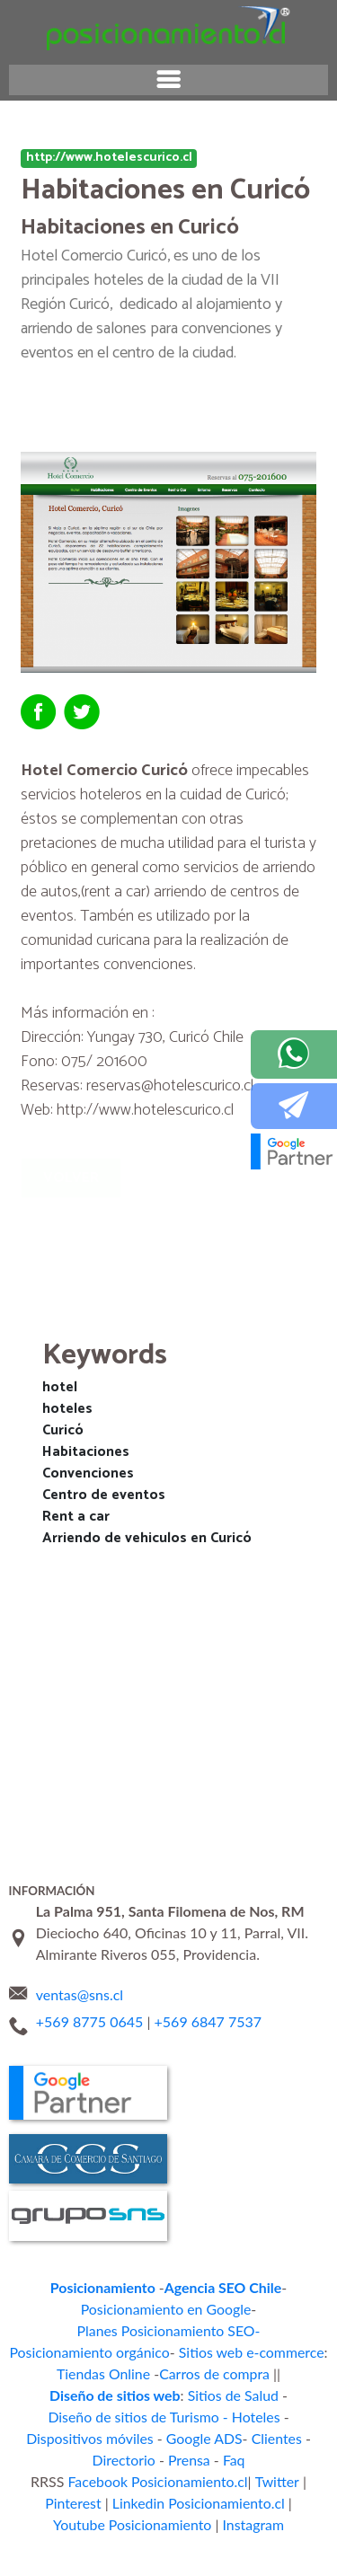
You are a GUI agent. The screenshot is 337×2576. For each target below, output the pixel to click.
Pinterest (289, 2415)
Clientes (230, 2372)
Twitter (235, 2415)
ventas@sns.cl (79, 1973)
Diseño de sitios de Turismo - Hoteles (210, 2351)
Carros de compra (148, 2329)
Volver (76, 1177)
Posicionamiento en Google (86, 2286)
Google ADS (165, 2372)
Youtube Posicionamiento (245, 2437)
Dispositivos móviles (64, 2372)
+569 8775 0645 (90, 1999)
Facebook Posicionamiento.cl (131, 2415)
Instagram (168, 2458)
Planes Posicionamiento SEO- (245, 2286)
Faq (192, 2394)
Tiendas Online (51, 2329)
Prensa (152, 2394)
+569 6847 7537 (208, 1999)
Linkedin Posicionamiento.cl (90, 2437)
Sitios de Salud (55, 2351)
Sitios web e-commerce (240, 2308)
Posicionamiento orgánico (99, 2308)
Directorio (291, 2372)
